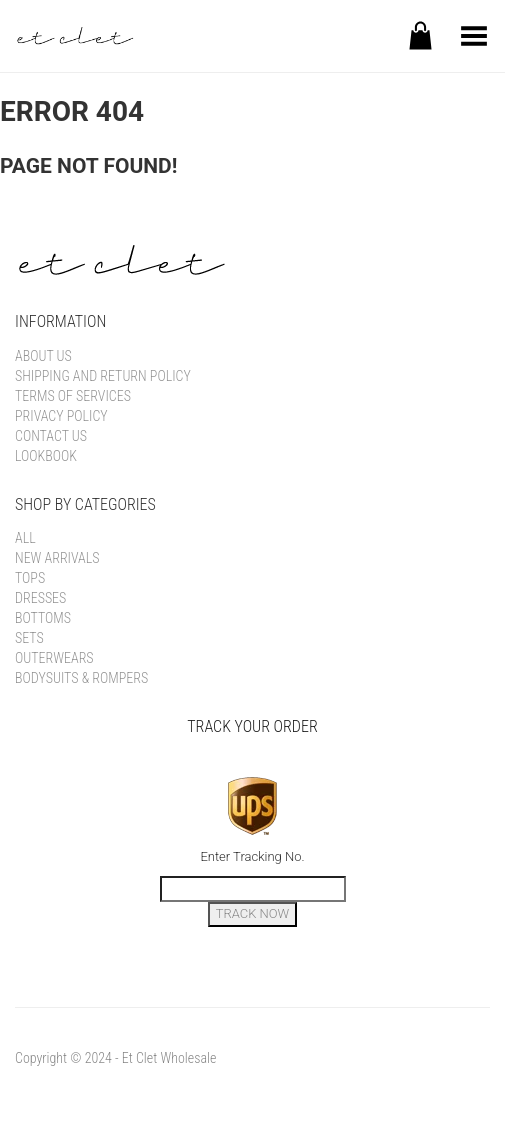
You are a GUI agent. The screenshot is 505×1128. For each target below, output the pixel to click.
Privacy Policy (61, 416)
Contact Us (51, 436)
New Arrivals (57, 558)
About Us (43, 356)
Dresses (40, 598)
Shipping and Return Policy (103, 376)
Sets (29, 638)
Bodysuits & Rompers (81, 678)
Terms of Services (73, 396)
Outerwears (54, 658)
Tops (30, 578)
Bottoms (43, 618)
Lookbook (46, 456)
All (25, 538)
